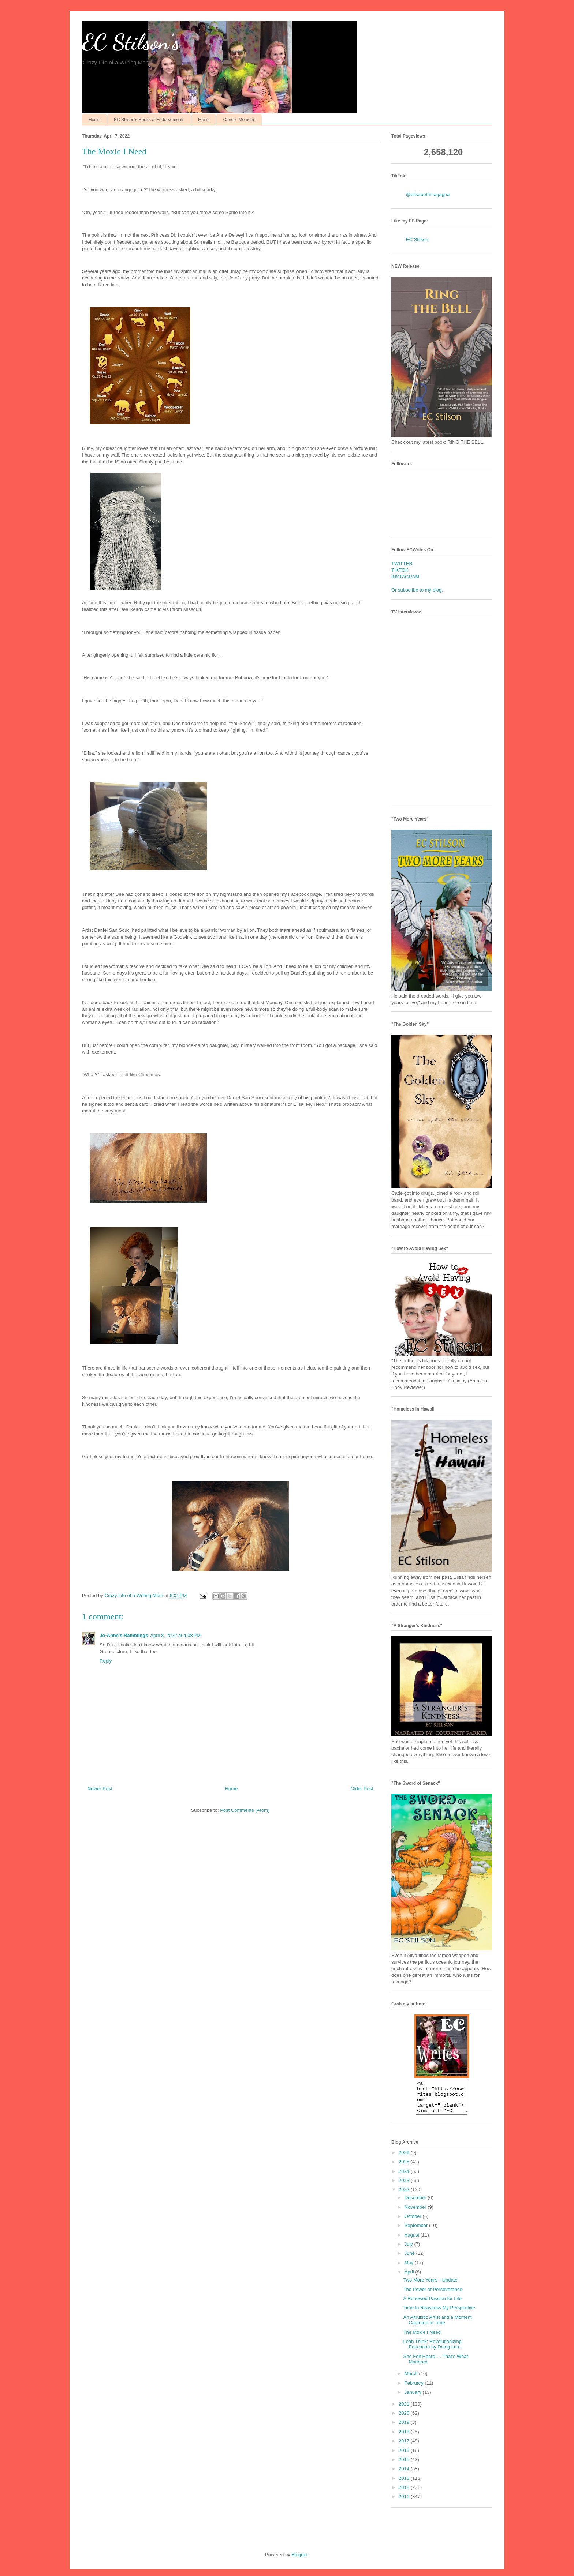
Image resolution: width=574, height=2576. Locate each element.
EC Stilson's (131, 42)
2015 (405, 2466)
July (409, 2250)
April (410, 2278)
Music (203, 119)
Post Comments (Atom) (244, 1810)
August (413, 2241)
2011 (405, 2503)
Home (94, 119)
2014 (405, 2475)
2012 (405, 2494)
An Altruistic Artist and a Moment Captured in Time (437, 2326)
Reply (106, 1661)
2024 (405, 2178)
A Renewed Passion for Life (432, 2305)
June (410, 2260)
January (414, 2399)
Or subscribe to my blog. (417, 590)
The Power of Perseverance (432, 2296)
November (416, 2213)
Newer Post (99, 1788)
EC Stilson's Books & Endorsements (149, 119)
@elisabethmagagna (428, 194)
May (410, 2269)
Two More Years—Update (430, 2286)
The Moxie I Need (422, 2339)
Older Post (362, 1788)
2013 (405, 2484)
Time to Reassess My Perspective (439, 2314)
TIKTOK (400, 570)
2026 (405, 2159)
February (415, 2389)
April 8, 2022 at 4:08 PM (175, 1635)
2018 (405, 2438)
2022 (405, 2196)
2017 (405, 2447)
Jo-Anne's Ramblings (124, 1635)
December (416, 2204)
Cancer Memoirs (239, 119)
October (414, 2223)
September (417, 2232)
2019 (405, 2429)
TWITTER (402, 563)
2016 (405, 2457)
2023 (405, 2187)
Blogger (299, 2561)
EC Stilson (417, 239)
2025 (405, 2168)
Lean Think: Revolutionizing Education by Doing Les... (433, 2351)
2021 (405, 2410)
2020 (405, 2419)
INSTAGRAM (405, 576)
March (412, 2380)
